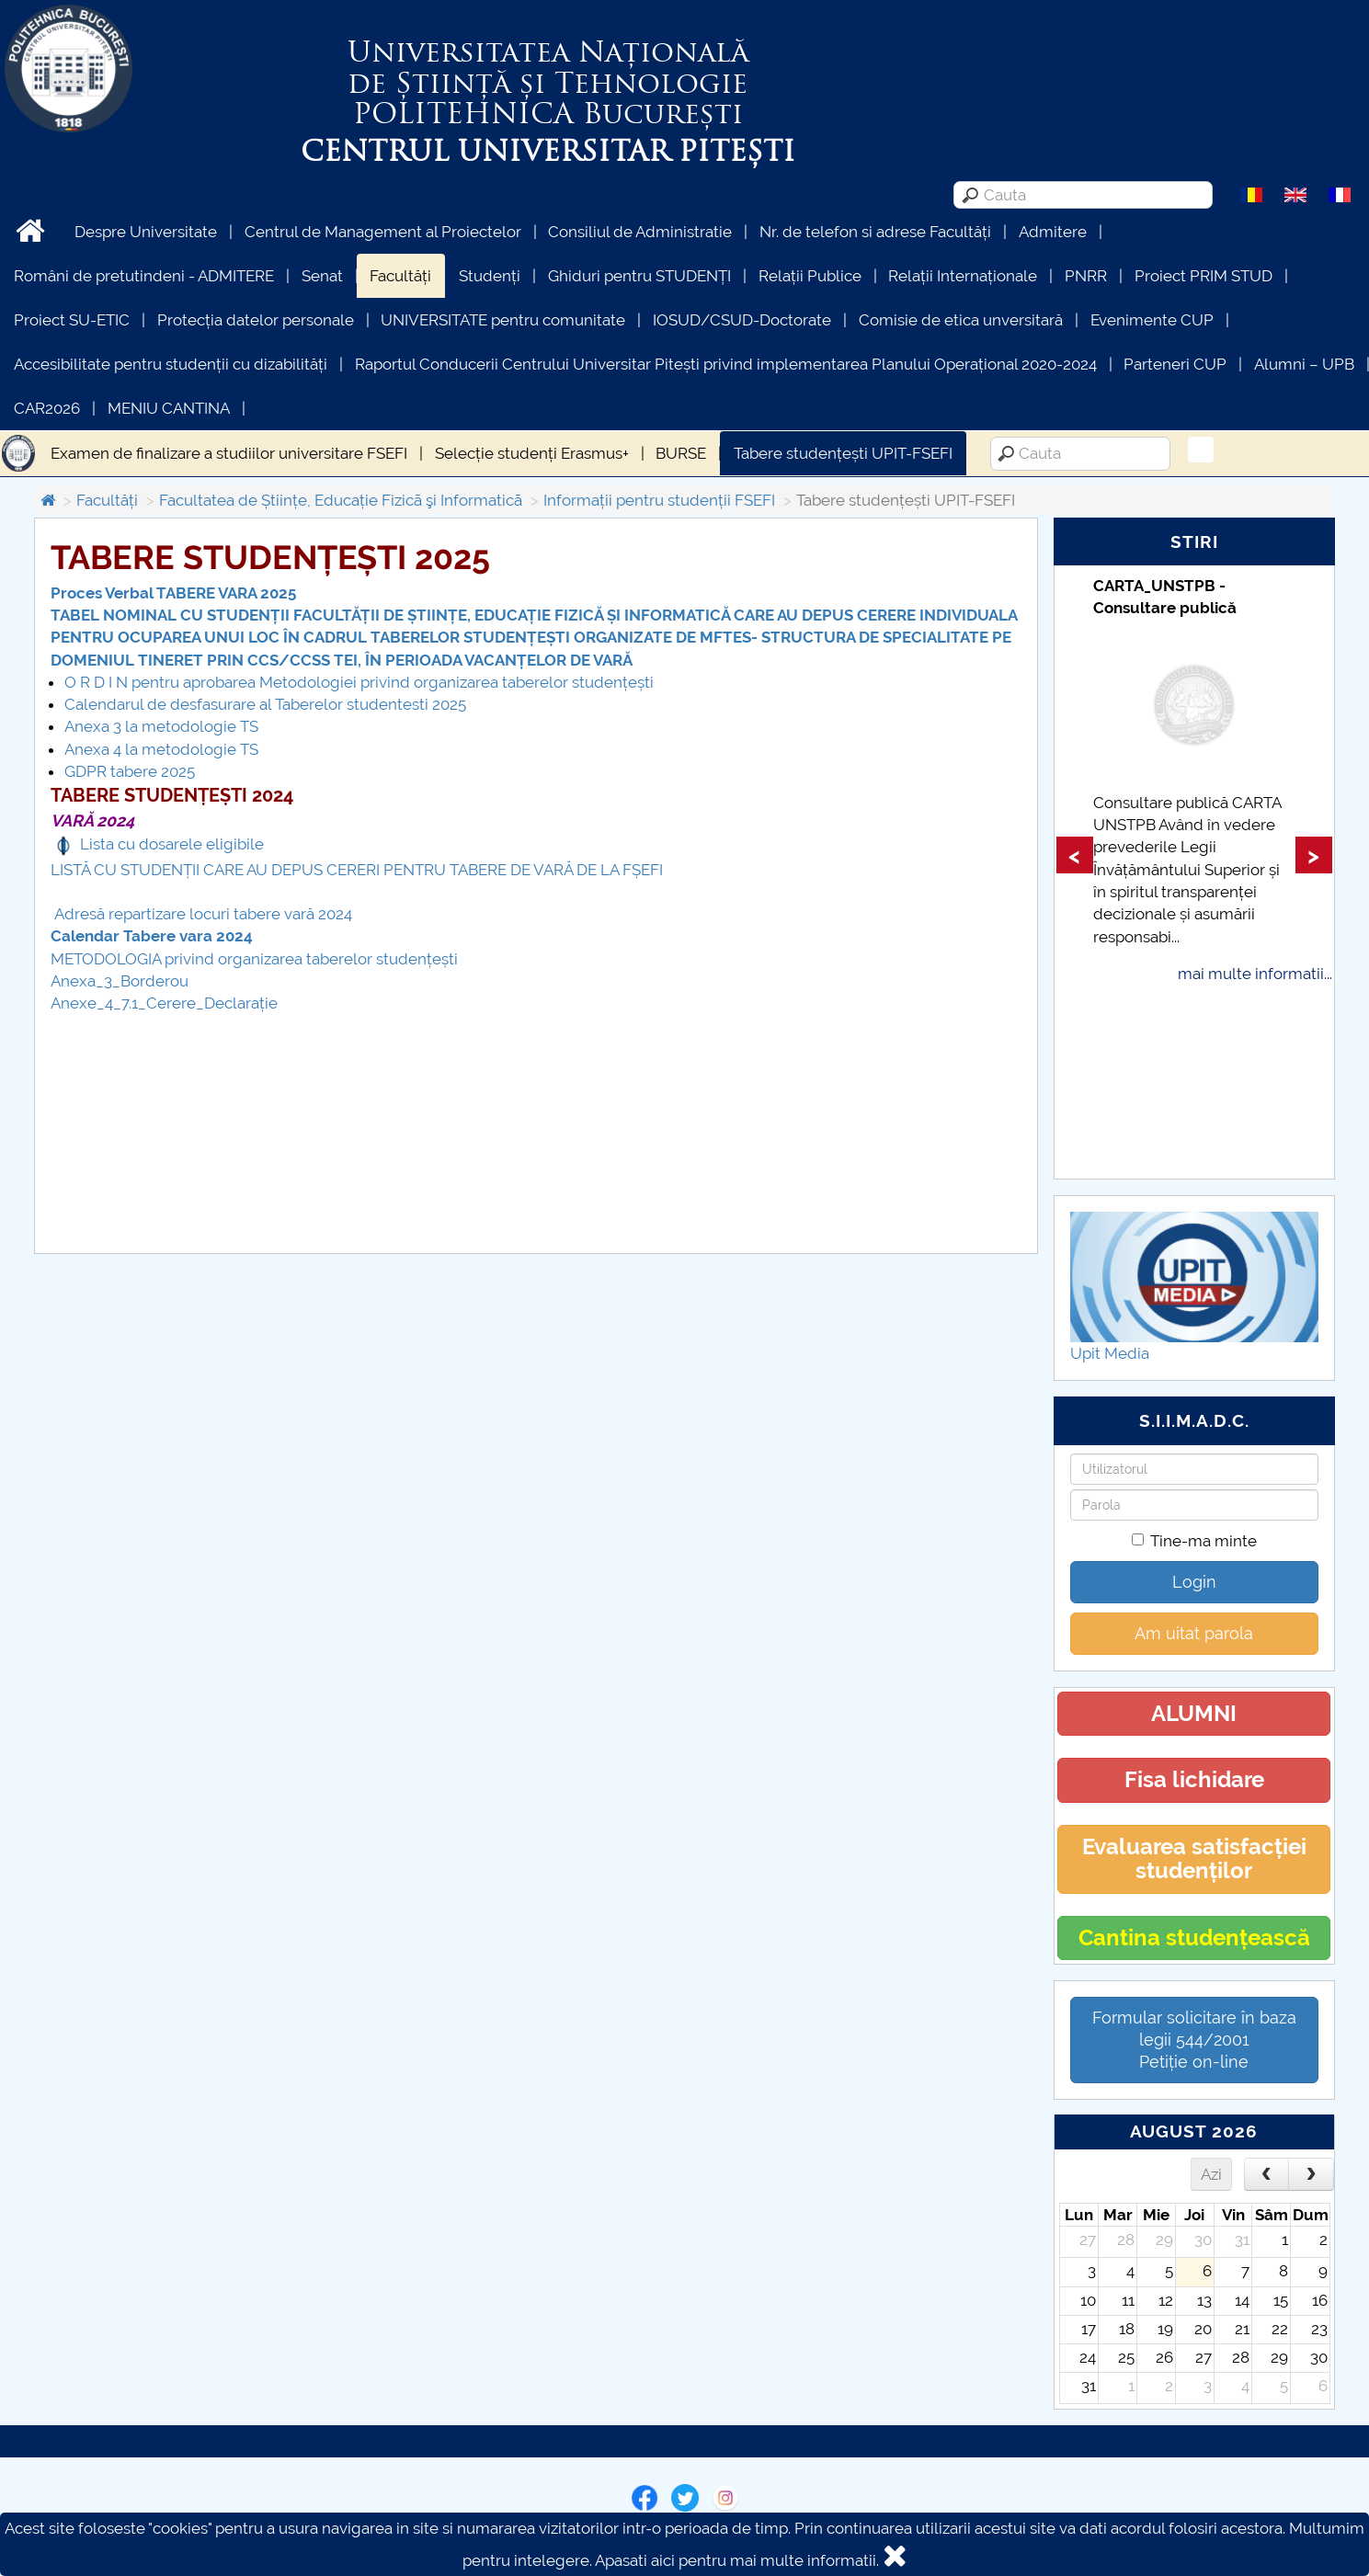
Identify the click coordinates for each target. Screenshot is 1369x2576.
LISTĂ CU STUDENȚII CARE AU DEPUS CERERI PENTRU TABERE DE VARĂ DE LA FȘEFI (357, 870)
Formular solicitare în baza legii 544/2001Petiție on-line (1194, 2039)
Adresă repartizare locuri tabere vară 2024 (201, 914)
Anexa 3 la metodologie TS (161, 726)
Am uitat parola (1194, 1633)
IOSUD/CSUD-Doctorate (742, 320)
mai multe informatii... (1255, 973)
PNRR (1086, 276)
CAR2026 (47, 408)
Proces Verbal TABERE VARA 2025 (173, 593)
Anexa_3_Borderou (119, 981)
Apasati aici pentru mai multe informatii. (737, 2560)
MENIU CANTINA (169, 408)
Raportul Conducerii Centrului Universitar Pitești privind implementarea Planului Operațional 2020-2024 (726, 364)
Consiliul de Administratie (640, 231)
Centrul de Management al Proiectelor (383, 231)
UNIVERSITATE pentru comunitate (503, 320)
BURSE (681, 453)
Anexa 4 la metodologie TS (161, 749)
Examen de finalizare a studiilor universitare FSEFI (229, 453)
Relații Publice (810, 276)
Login (1194, 1581)
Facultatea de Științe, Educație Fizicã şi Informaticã (340, 500)
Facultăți (400, 276)
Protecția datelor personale (255, 320)
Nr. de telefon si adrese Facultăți (875, 231)
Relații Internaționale (962, 276)
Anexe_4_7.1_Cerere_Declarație (164, 1003)
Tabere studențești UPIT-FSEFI (843, 453)
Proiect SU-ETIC (72, 320)
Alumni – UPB (1304, 364)
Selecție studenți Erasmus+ (532, 453)
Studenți (489, 276)
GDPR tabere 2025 (129, 771)
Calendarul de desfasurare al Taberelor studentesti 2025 (265, 704)
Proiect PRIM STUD (1203, 276)
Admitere (1053, 231)
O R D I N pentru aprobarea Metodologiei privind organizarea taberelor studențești (359, 682)
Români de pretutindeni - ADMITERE (144, 276)
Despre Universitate (145, 231)
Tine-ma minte (1194, 1541)
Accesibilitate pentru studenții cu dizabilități (170, 364)
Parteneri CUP (1175, 364)
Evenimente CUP (1152, 320)
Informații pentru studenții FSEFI (659, 500)
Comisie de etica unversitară (961, 320)
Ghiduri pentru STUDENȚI (639, 276)
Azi (1211, 2174)
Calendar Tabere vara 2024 (152, 936)
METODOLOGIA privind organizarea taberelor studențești (254, 959)
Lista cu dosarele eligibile (172, 844)
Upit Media (1109, 1353)
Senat (322, 276)
